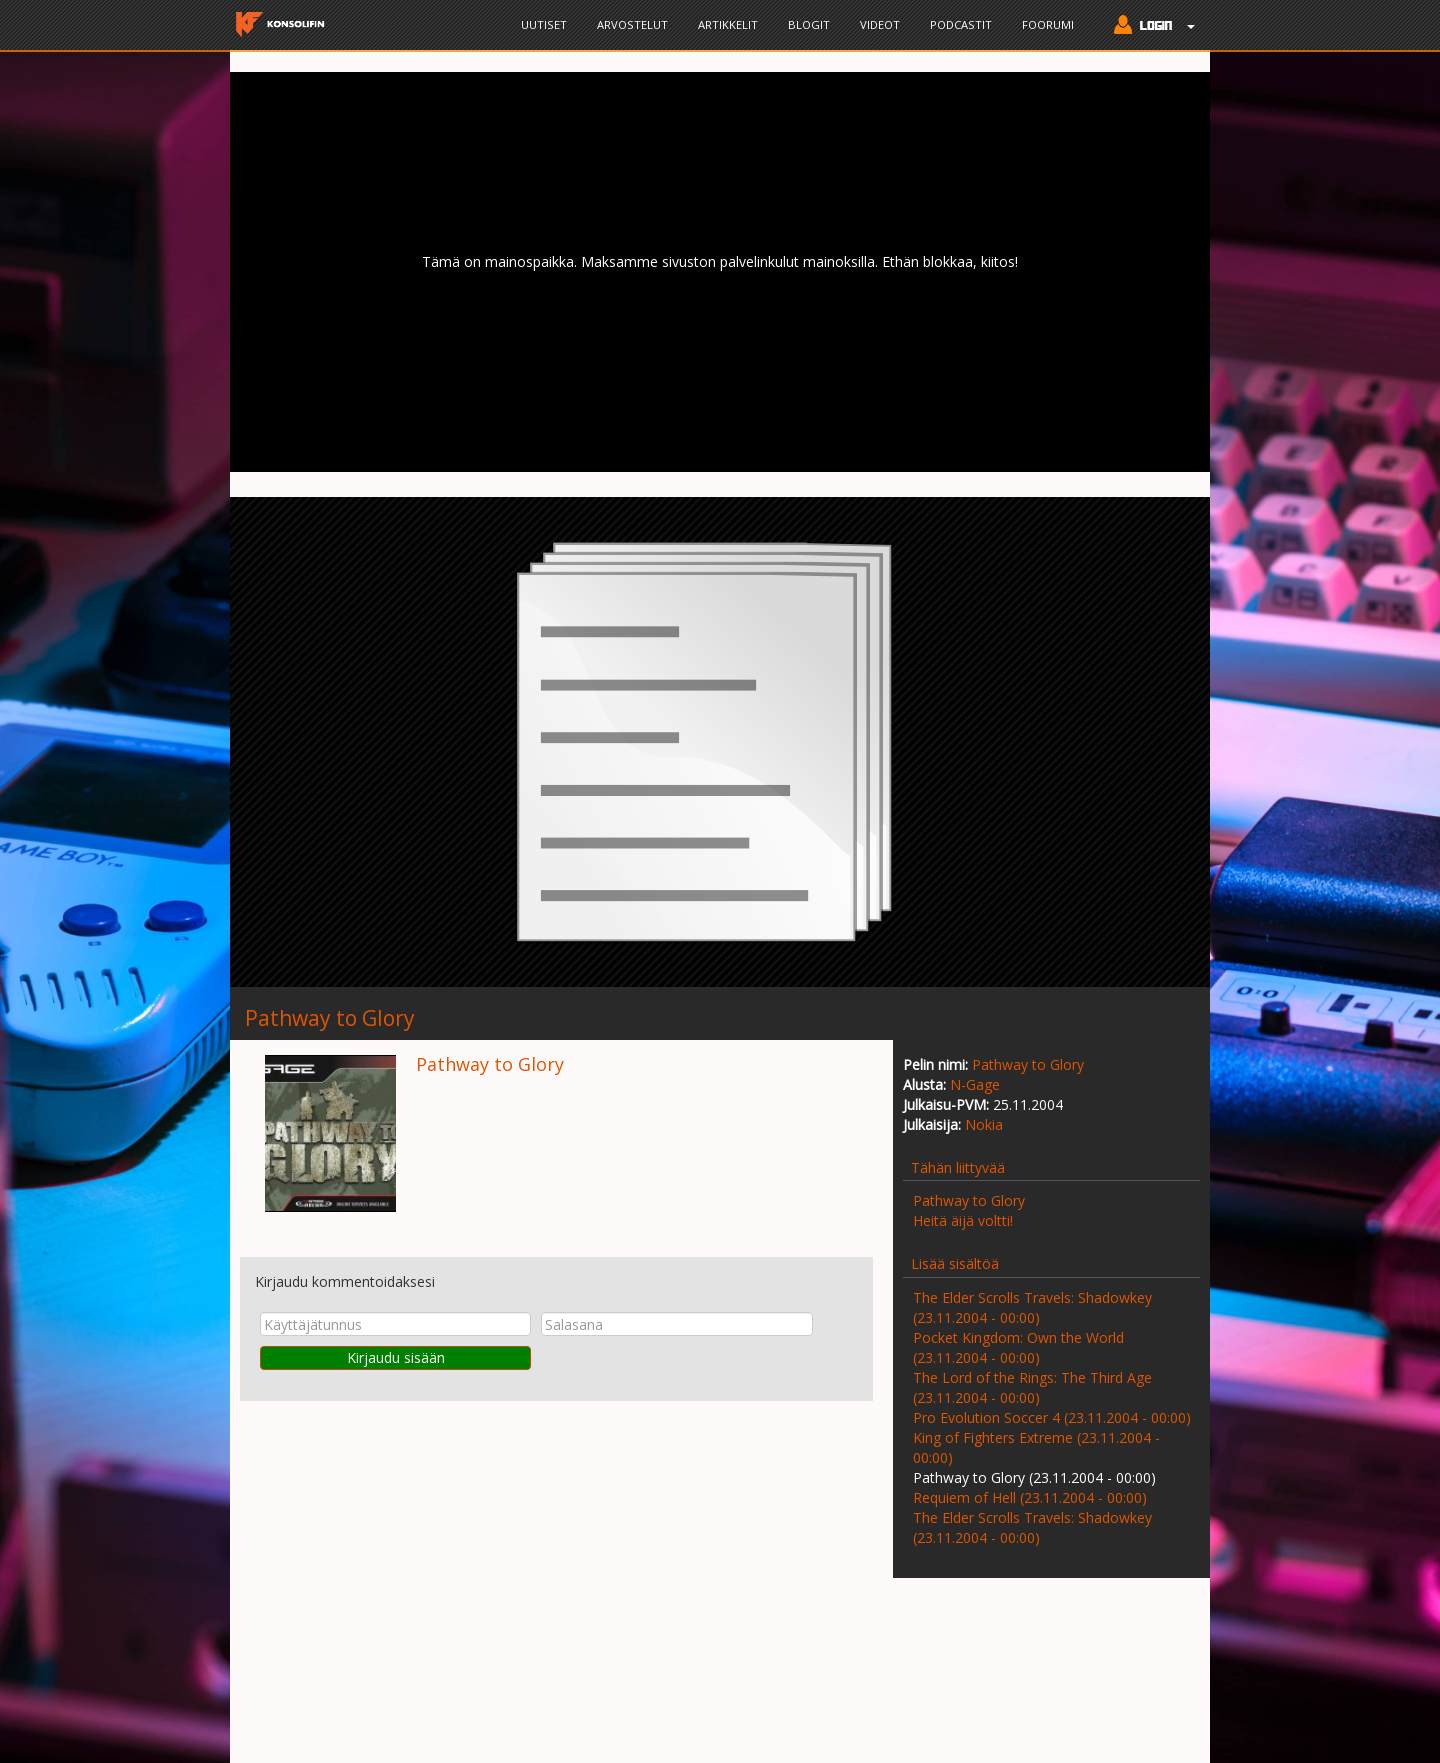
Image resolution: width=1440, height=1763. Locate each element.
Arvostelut (632, 24)
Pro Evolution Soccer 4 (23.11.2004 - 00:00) (1052, 1417)
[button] (1149, 27)
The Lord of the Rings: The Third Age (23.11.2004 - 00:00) (1032, 1387)
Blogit (809, 24)
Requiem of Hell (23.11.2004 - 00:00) (1030, 1497)
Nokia (984, 1124)
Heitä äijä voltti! (963, 1220)
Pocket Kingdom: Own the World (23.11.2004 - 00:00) (1018, 1347)
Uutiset (544, 24)
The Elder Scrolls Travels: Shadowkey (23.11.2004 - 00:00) (1032, 1307)
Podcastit (961, 24)
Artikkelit (728, 24)
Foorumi (1048, 24)
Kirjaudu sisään (396, 1357)
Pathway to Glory (1028, 1064)
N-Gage (975, 1084)
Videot (880, 24)
